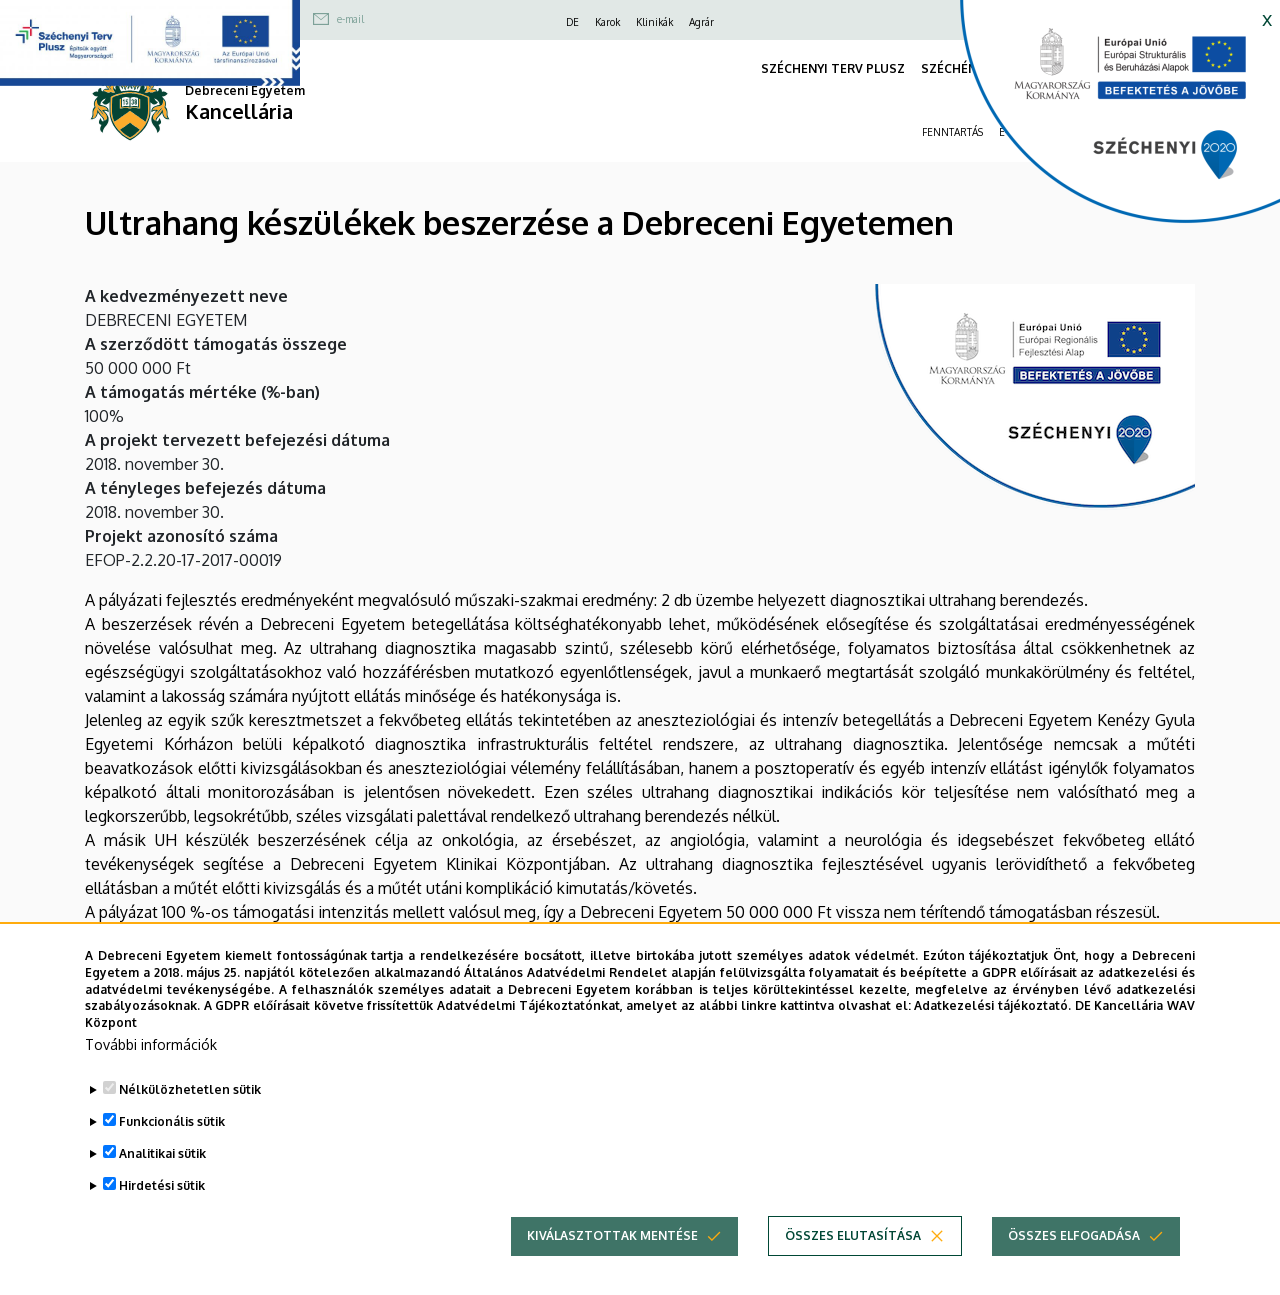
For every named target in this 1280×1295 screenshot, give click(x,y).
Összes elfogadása (1074, 1252)
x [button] (1267, 18)
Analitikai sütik (162, 1170)
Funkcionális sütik (172, 1138)
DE (572, 22)
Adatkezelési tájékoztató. (992, 1023)
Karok (607, 22)
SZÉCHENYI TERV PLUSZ (833, 68)
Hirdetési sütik (162, 1202)
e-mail (350, 19)
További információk (151, 1061)
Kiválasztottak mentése (612, 1252)
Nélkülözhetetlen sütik (190, 1106)
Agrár (701, 22)
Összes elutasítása (853, 1252)
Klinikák (654, 22)
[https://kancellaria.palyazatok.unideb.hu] (1105, 120)
